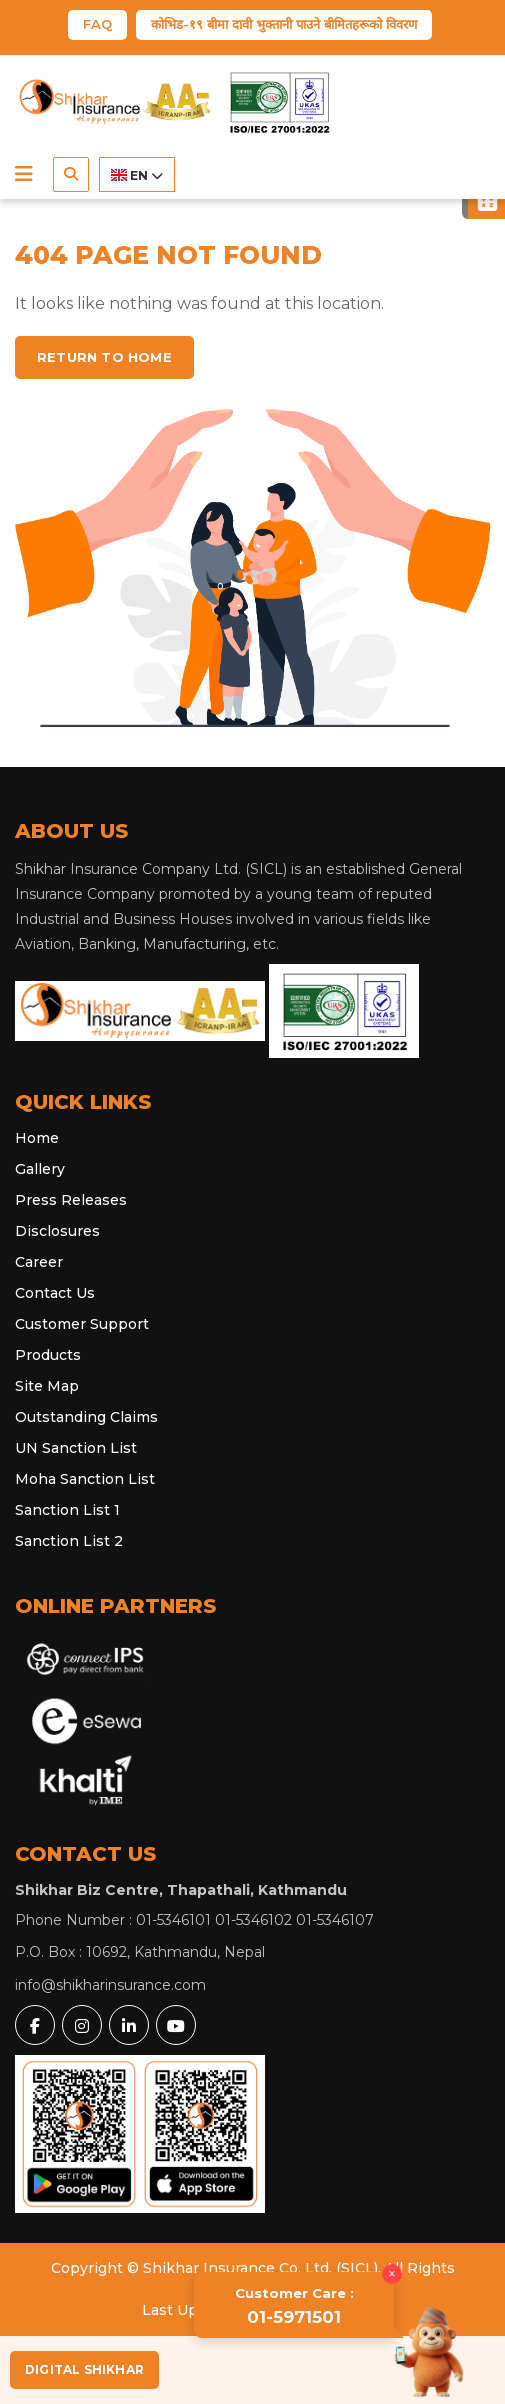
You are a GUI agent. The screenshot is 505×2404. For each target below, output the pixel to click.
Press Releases (71, 1200)
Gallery (40, 1169)
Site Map (47, 1386)
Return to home (104, 357)
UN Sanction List (76, 1448)
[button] (24, 174)
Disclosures (57, 1231)
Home (37, 1138)
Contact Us (55, 1293)
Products (48, 1355)
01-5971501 (294, 2306)
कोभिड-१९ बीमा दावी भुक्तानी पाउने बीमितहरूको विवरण (284, 24)
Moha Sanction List (85, 1479)
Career (39, 1262)
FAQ (97, 24)
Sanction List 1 (67, 1510)
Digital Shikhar (84, 2369)
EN (137, 175)
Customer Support (82, 1324)
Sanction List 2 (69, 1541)
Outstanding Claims (86, 1417)
